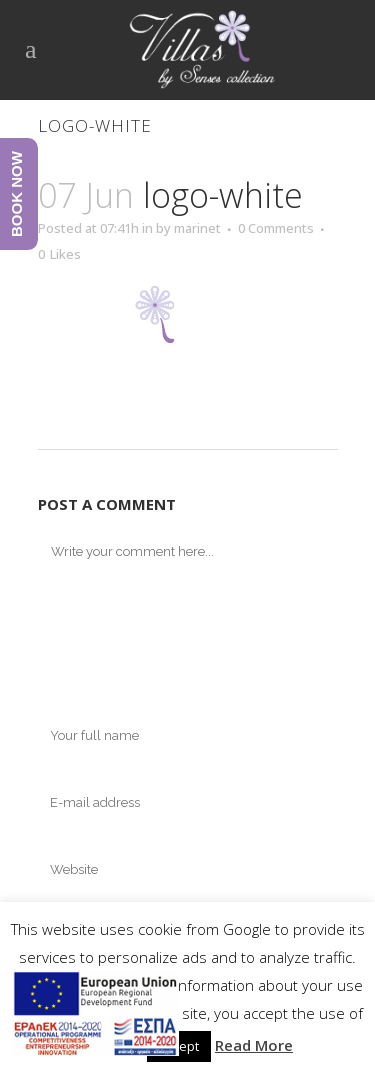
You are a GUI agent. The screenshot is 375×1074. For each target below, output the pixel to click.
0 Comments (276, 228)
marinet (197, 228)
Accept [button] (179, 1046)
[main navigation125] (94, 1017)
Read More (254, 1045)
